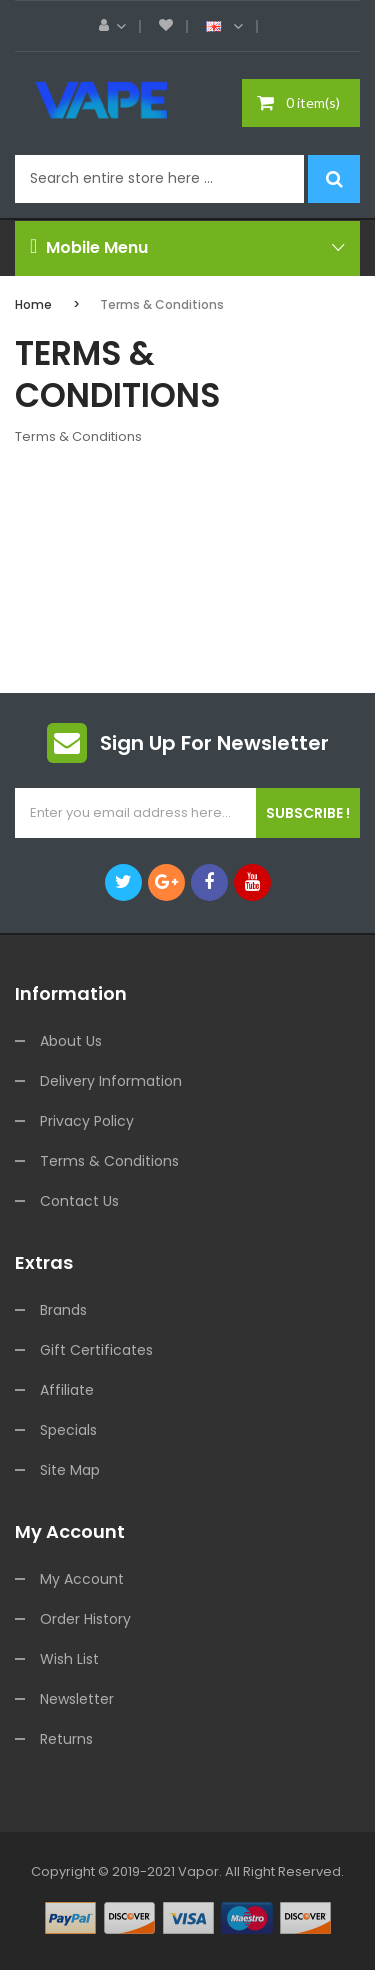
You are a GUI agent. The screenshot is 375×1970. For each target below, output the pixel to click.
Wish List (69, 1659)
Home (33, 304)
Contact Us (79, 1201)
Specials (68, 1430)
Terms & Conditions (162, 304)
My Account (82, 1579)
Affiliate (67, 1390)
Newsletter (77, 1699)
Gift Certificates (96, 1350)
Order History (85, 1619)
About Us (71, 1041)
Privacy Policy (87, 1121)
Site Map (70, 1470)
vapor (198, 1871)
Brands (63, 1310)
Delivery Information (111, 1081)
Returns (66, 1739)
